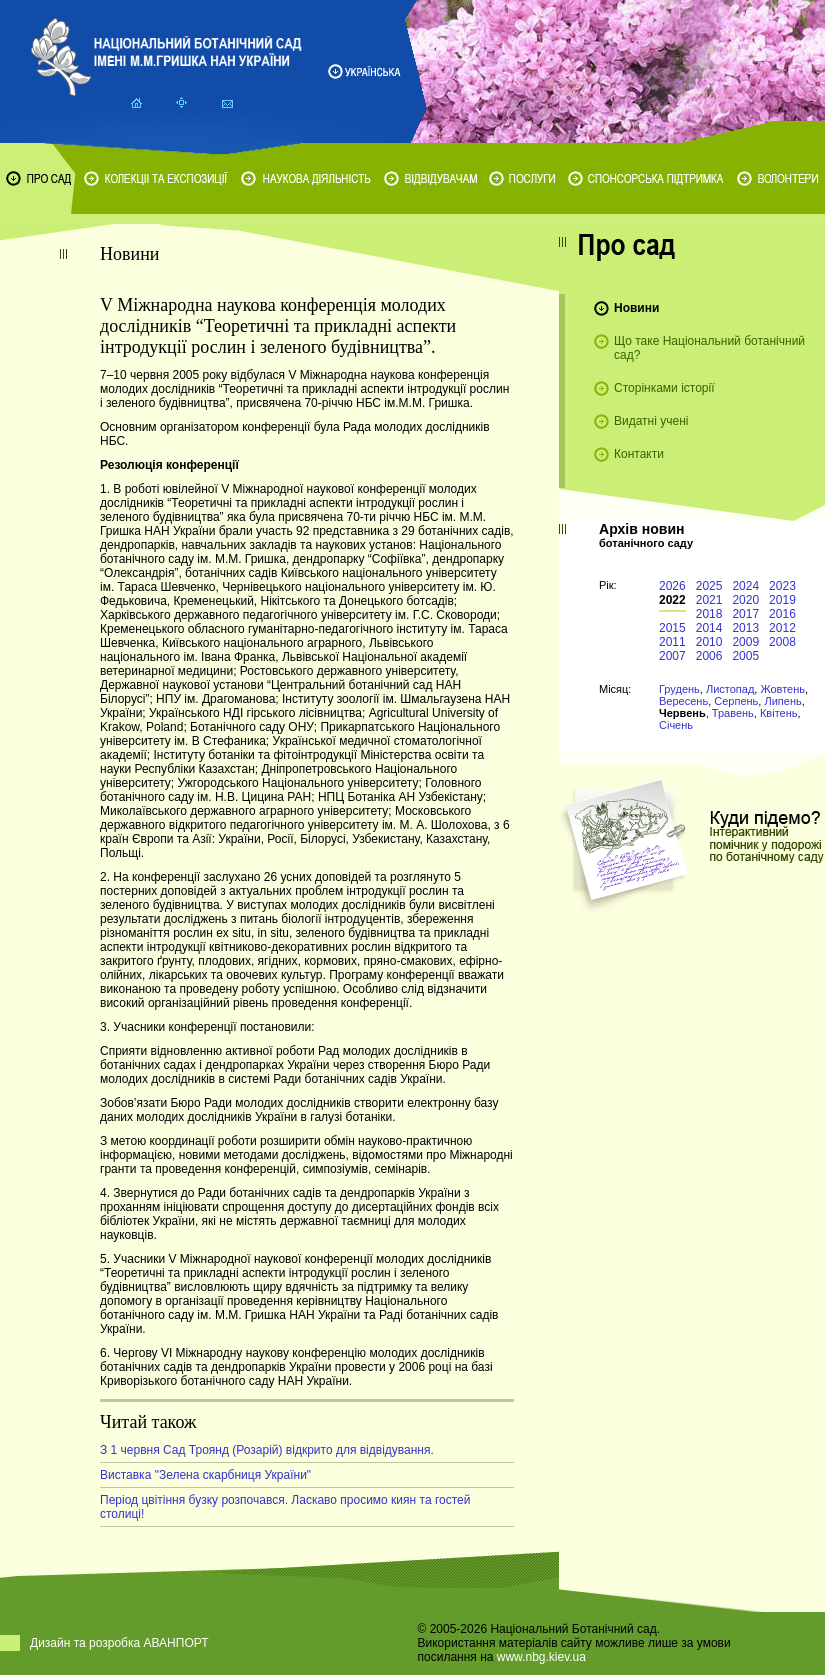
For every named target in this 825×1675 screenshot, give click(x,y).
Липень (782, 701)
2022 (672, 600)
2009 (745, 642)
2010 (709, 642)
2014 (709, 628)
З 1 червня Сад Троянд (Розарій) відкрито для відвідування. (267, 1450)
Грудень (679, 689)
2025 (709, 586)
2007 (672, 656)
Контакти (639, 454)
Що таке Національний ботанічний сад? (709, 348)
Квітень (779, 713)
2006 (709, 656)
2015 (672, 628)
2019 (782, 600)
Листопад (730, 689)
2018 (709, 614)
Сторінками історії (664, 388)
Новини (636, 308)
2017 (745, 614)
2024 (745, 586)
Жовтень (782, 689)
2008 (782, 642)
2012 (782, 628)
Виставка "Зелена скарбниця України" (205, 1475)
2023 (782, 586)
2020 (745, 600)
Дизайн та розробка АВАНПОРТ (119, 1643)
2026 (672, 586)
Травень (733, 713)
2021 (709, 600)
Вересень (683, 701)
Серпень (736, 701)
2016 (782, 614)
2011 (672, 642)
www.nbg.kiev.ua (541, 1657)
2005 (745, 656)
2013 (745, 628)
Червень (682, 713)
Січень (676, 725)
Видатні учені (651, 421)
